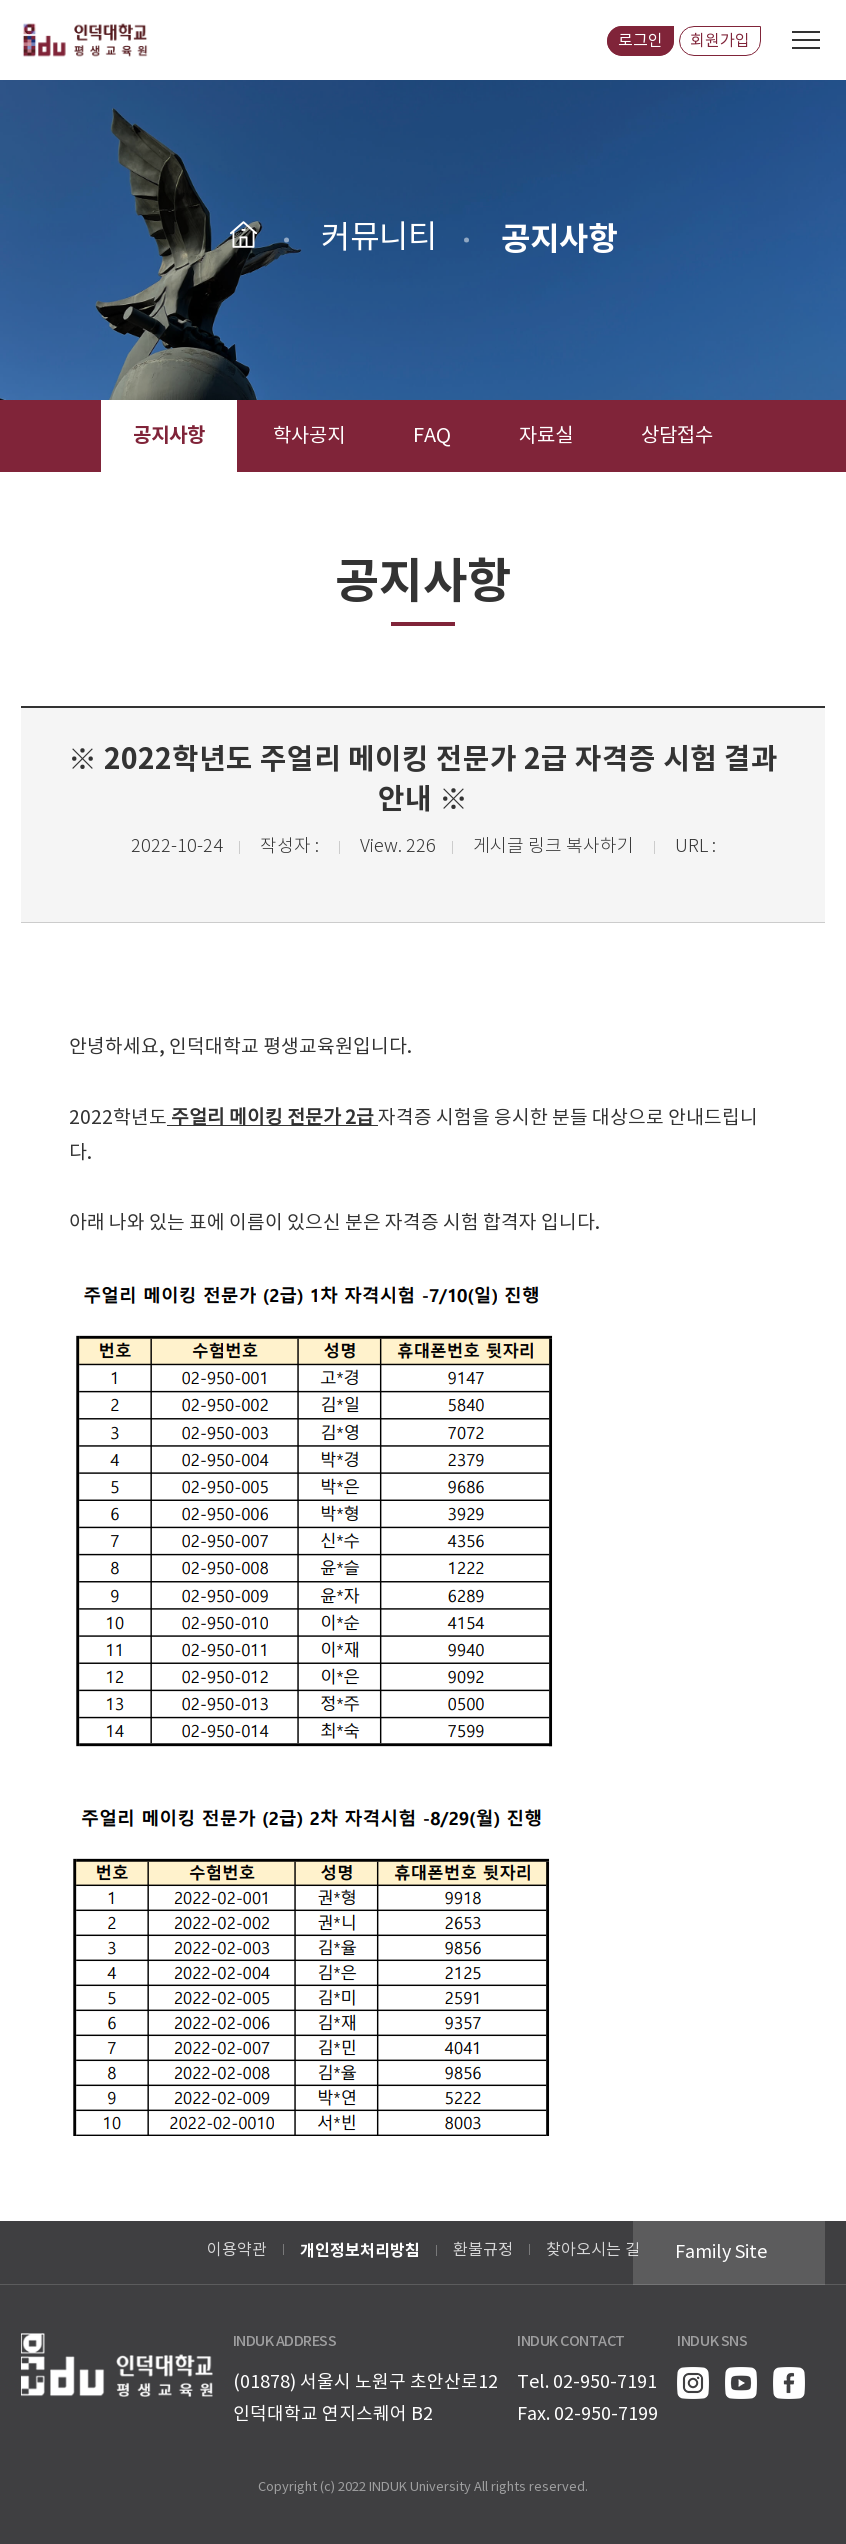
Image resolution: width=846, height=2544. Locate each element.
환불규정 (483, 2250)
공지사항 (169, 436)
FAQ (432, 436)
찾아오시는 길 (593, 2250)
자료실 (546, 436)
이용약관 (237, 2250)
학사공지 (309, 436)
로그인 (640, 41)
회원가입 (720, 41)
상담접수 (677, 436)
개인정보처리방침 (360, 2251)
